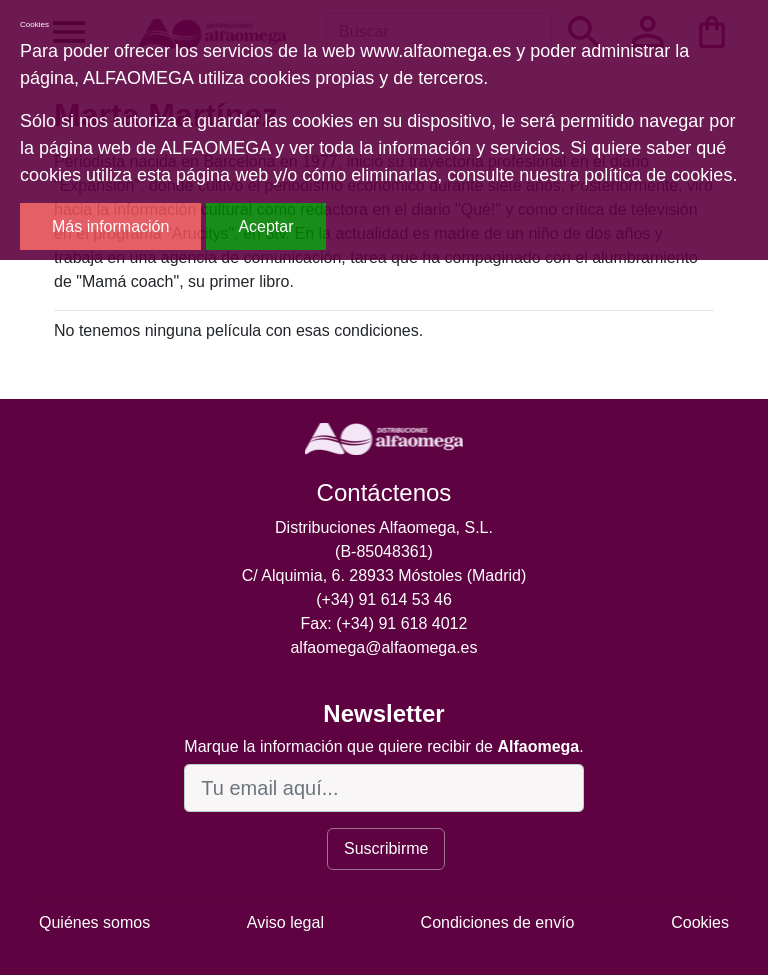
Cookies (700, 922)
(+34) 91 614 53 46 (384, 599)
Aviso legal (285, 922)
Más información (110, 226)
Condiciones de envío (498, 922)
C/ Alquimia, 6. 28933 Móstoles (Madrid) (384, 575)
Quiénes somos (94, 922)
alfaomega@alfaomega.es (383, 647)
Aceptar (265, 226)
